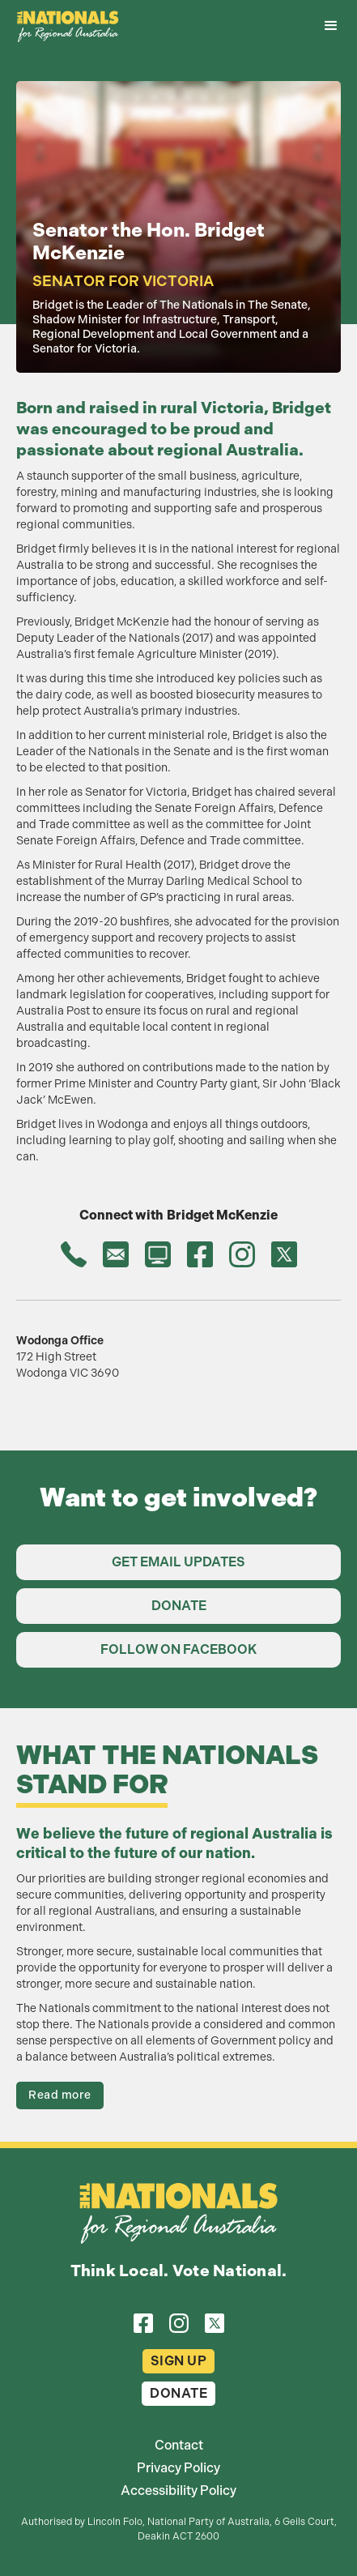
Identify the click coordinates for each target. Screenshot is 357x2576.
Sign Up (179, 2361)
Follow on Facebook (178, 1649)
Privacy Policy (178, 2468)
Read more (59, 2095)
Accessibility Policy (178, 2491)
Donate (178, 1605)
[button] (331, 26)
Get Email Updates (178, 1562)
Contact (179, 2445)
